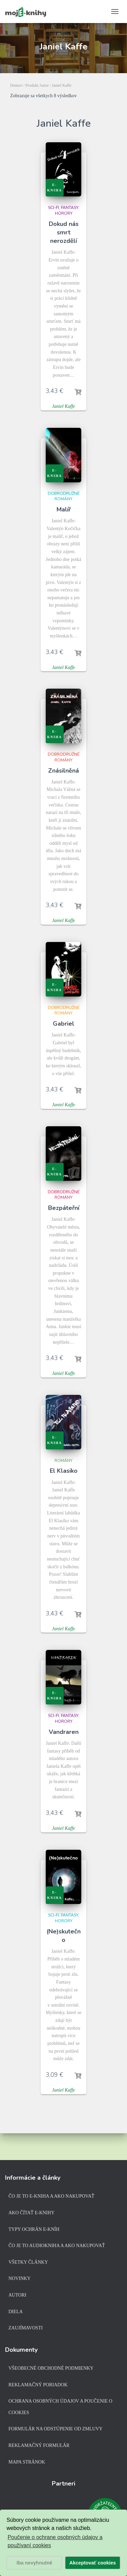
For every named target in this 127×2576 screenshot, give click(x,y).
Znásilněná (63, 771)
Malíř (64, 509)
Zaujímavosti (25, 2327)
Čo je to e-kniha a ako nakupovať (51, 2196)
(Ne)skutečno (63, 1935)
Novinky (19, 2278)
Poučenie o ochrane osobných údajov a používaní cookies (54, 2541)
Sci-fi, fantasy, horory (63, 210)
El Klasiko (64, 1471)
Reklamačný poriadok (38, 2384)
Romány (63, 1460)
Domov (16, 85)
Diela (15, 2311)
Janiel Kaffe (63, 406)
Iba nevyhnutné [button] (34, 2562)
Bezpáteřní (63, 1208)
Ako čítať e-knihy (31, 2212)
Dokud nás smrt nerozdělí (64, 232)
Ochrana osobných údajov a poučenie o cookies (60, 2407)
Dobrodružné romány (64, 496)
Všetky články (28, 2262)
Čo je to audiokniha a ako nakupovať (56, 2245)
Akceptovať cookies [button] (92, 2562)
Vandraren (64, 1732)
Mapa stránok (26, 2462)
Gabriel (63, 1024)
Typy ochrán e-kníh (33, 2229)
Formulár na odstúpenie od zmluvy (55, 2428)
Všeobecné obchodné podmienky (50, 2368)
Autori (17, 2295)
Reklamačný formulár (38, 2445)
